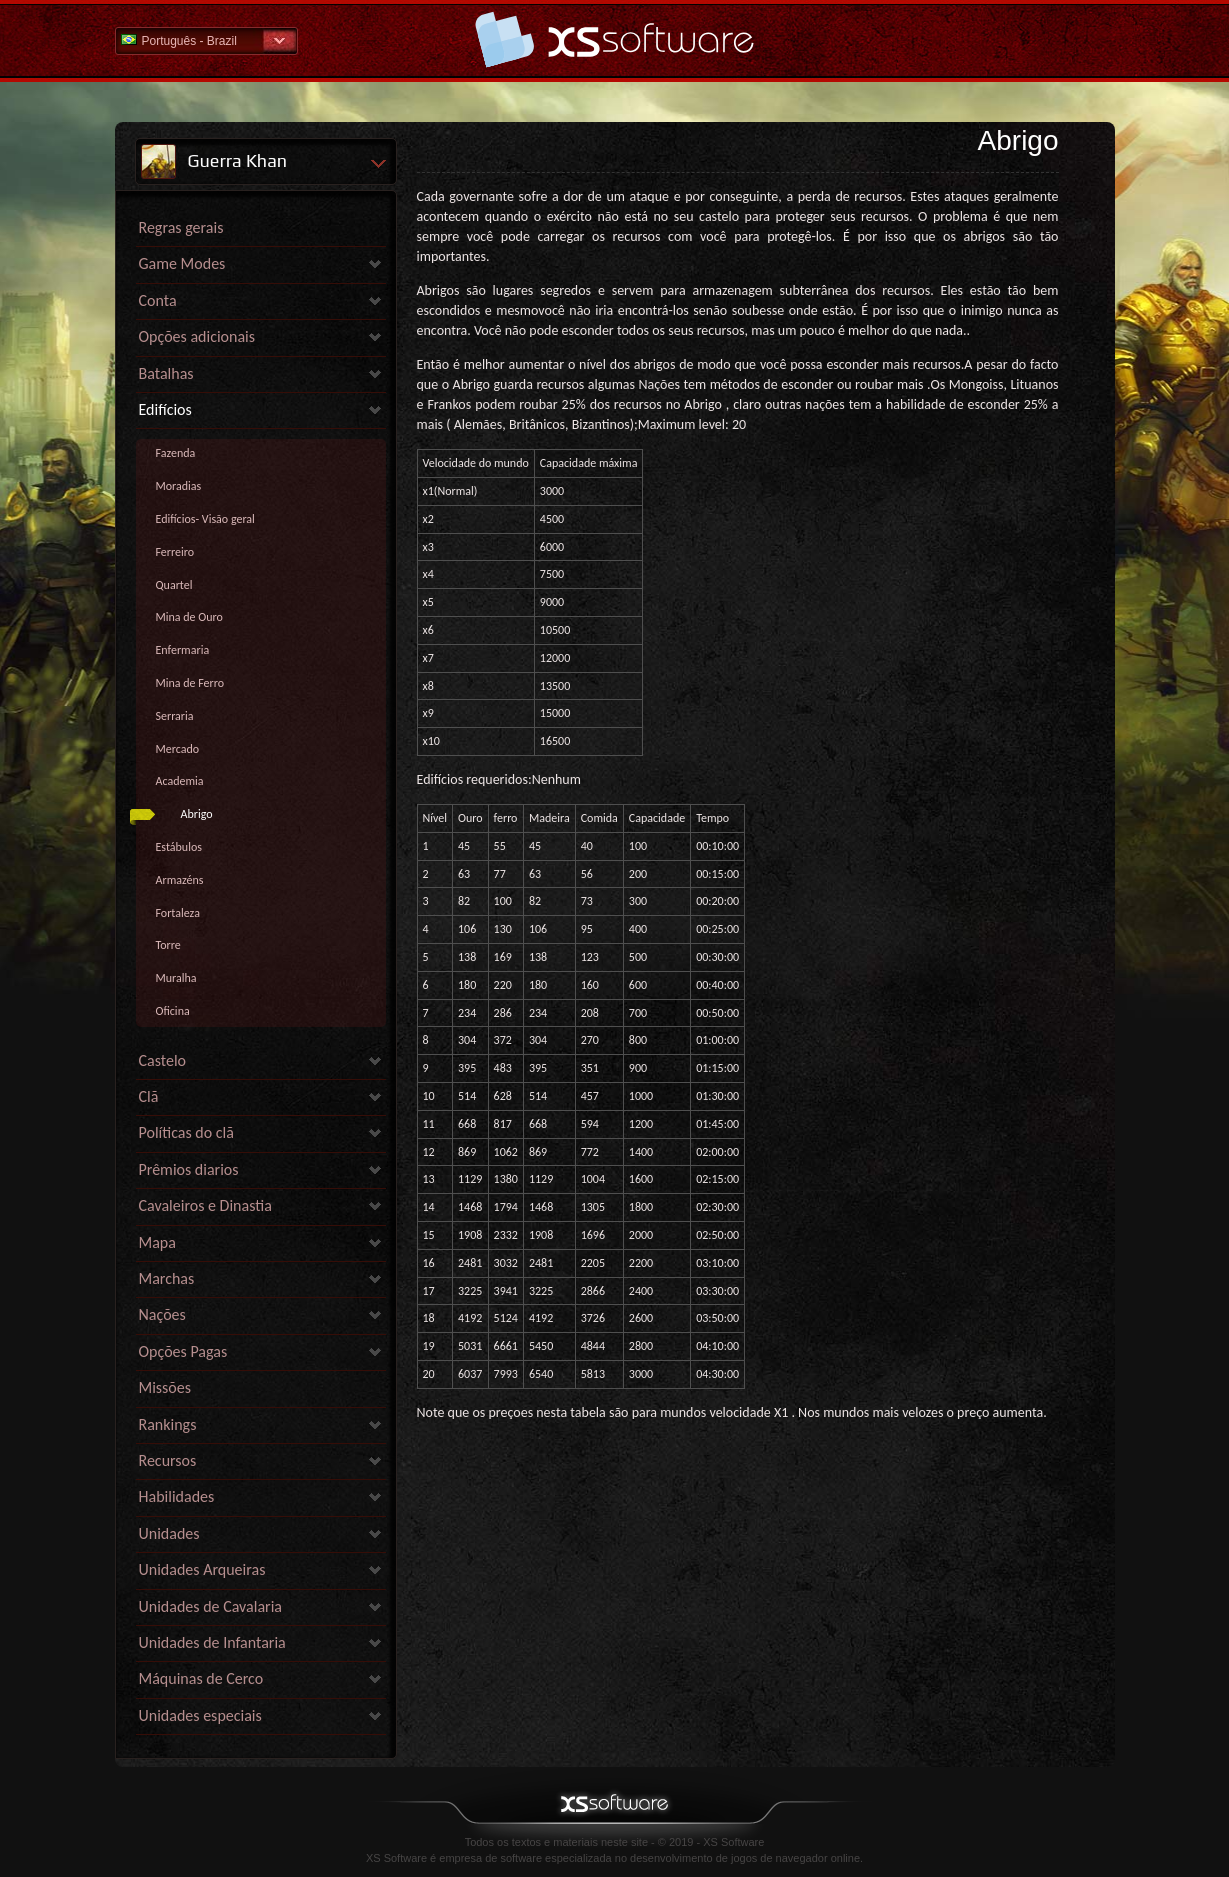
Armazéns (180, 880)
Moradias (179, 486)
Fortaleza (178, 913)
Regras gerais (181, 227)
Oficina (173, 1011)
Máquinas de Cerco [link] (201, 1678)
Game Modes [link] (182, 263)
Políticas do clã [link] (186, 1132)
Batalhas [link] (166, 373)
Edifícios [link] (165, 409)
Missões (165, 1387)
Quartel (174, 585)
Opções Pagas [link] (183, 1351)
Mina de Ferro (190, 683)
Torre (168, 945)
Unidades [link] (169, 1533)
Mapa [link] (157, 1242)
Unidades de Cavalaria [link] (210, 1606)
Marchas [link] (167, 1278)
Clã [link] (149, 1096)
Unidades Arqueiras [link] (202, 1569)
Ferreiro (175, 552)
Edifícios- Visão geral (205, 519)
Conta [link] (158, 300)
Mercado (178, 749)
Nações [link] (162, 1314)
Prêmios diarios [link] (189, 1169)
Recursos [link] (168, 1460)
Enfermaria (183, 650)
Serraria (175, 716)
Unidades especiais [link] (200, 1715)
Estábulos (179, 847)
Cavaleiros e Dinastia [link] (205, 1205)
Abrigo (197, 814)
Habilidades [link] (177, 1496)
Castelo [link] (163, 1060)
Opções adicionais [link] (197, 336)
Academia (180, 781)
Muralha (176, 978)
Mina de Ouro (189, 617)
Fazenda (176, 453)
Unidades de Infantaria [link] (212, 1642)
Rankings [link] (168, 1424)
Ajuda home (615, 39)
